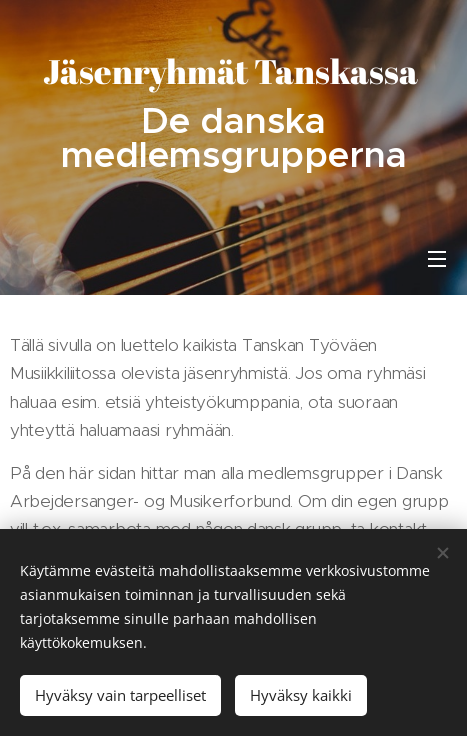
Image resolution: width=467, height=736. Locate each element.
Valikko (437, 259)
